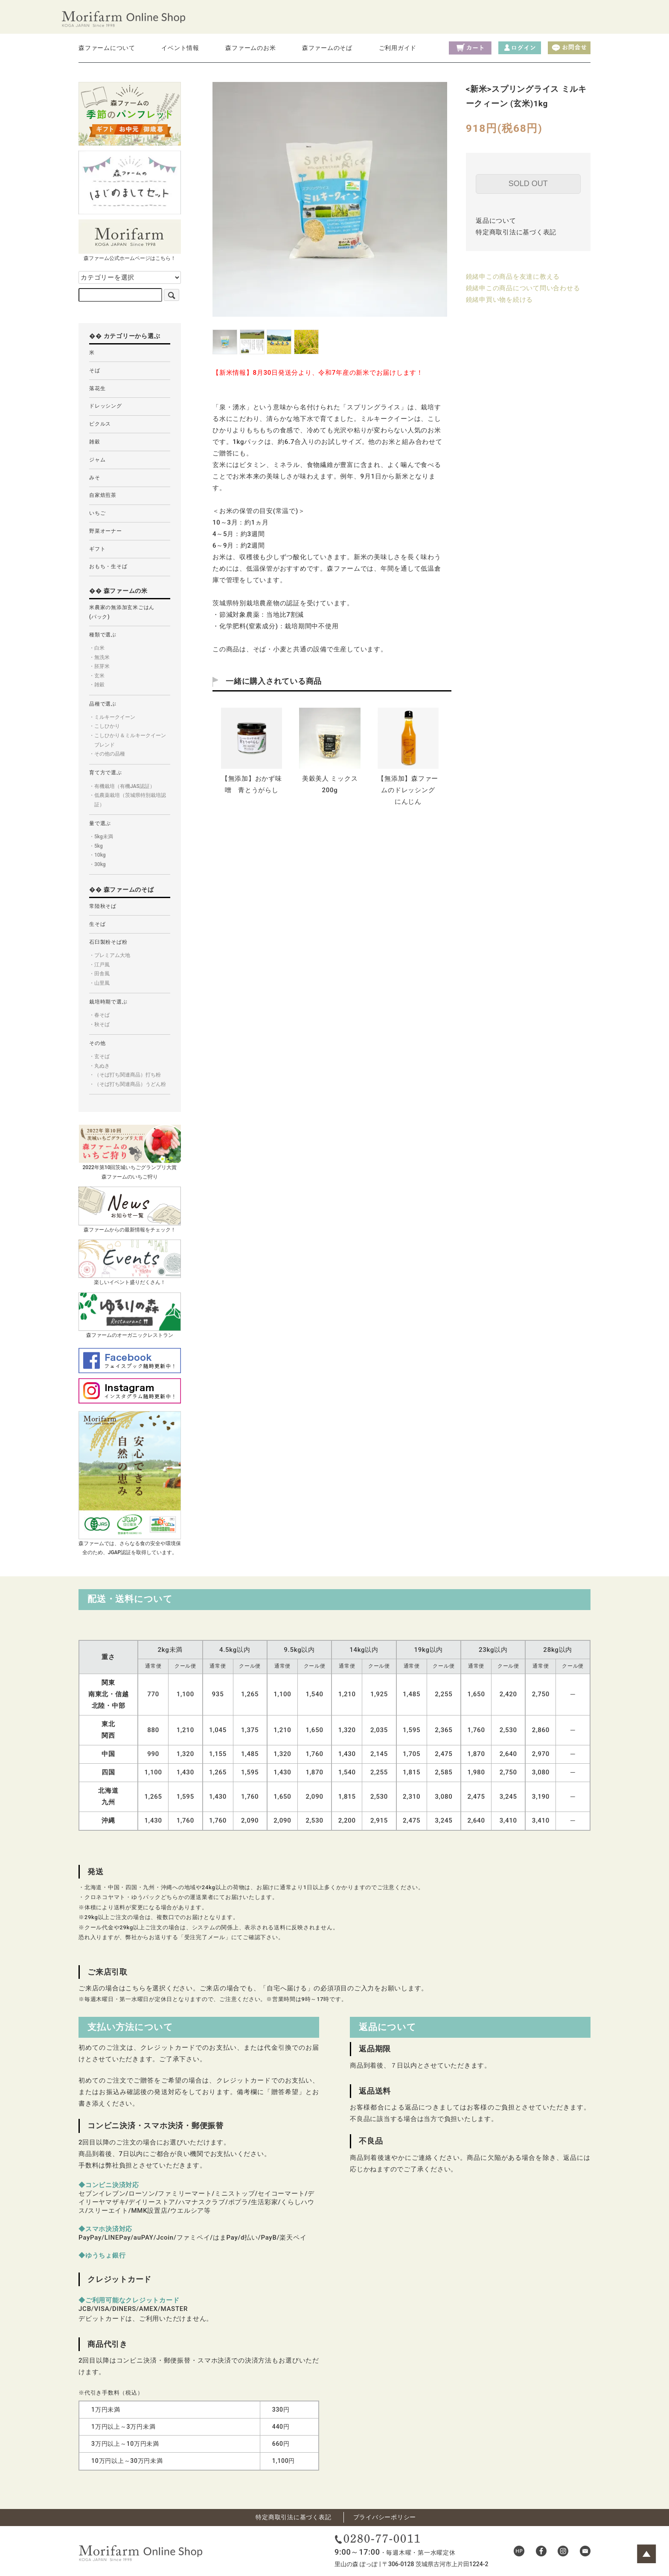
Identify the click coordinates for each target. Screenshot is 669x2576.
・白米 (97, 648)
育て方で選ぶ (105, 773)
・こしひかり (104, 726)
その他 (97, 1043)
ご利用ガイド (398, 47)
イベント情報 (180, 47)
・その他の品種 (107, 754)
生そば (97, 924)
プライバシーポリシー (384, 2517)
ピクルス (100, 424)
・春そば (99, 1015)
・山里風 (99, 983)
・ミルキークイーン (112, 717)
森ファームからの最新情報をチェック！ (130, 1209)
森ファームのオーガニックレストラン (130, 1315)
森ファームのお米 (250, 47)
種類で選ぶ (102, 635)
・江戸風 (99, 965)
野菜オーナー (105, 531)
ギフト (97, 549)
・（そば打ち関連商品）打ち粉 (125, 1075)
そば (94, 370)
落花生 (97, 388)
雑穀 (94, 442)
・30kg (97, 864)
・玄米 (97, 676)
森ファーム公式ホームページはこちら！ (130, 240)
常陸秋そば (102, 906)
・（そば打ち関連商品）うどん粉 (127, 1084)
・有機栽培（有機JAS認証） (122, 786)
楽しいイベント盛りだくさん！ (130, 1262)
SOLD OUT (528, 183)
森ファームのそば (327, 47)
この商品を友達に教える (523, 276)
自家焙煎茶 (102, 495)
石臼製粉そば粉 (108, 942)
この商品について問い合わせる (533, 288)
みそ (94, 478)
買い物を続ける (509, 299)
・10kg (97, 855)
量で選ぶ (100, 823)
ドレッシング (105, 406)
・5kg (96, 846)
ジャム (97, 460)
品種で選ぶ (102, 704)
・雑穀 (97, 685)
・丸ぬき (99, 1066)
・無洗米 (99, 657)
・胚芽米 (99, 666)
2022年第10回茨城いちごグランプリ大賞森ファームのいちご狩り (130, 1152)
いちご (97, 513)
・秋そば (99, 1024)
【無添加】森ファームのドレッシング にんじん (410, 790)
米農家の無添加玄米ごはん (121, 612)
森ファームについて (107, 47)
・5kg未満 (101, 837)
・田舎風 (99, 974)
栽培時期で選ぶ (108, 1002)
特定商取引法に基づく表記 (516, 232)
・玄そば (99, 1056)
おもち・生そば (108, 566)
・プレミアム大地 (109, 955)
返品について (496, 221)
